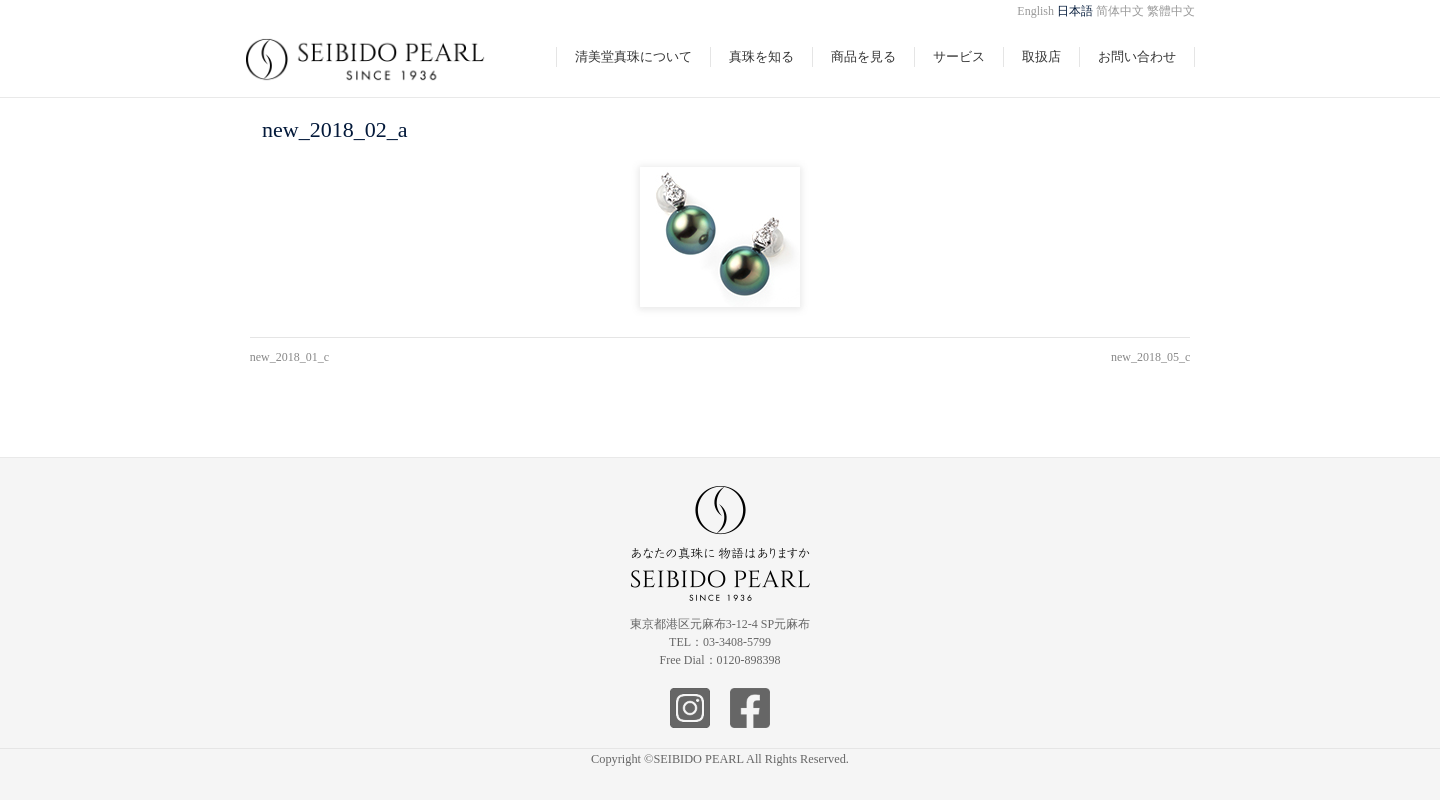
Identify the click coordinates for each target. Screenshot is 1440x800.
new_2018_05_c (1150, 357)
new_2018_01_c (289, 357)
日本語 (1075, 11)
